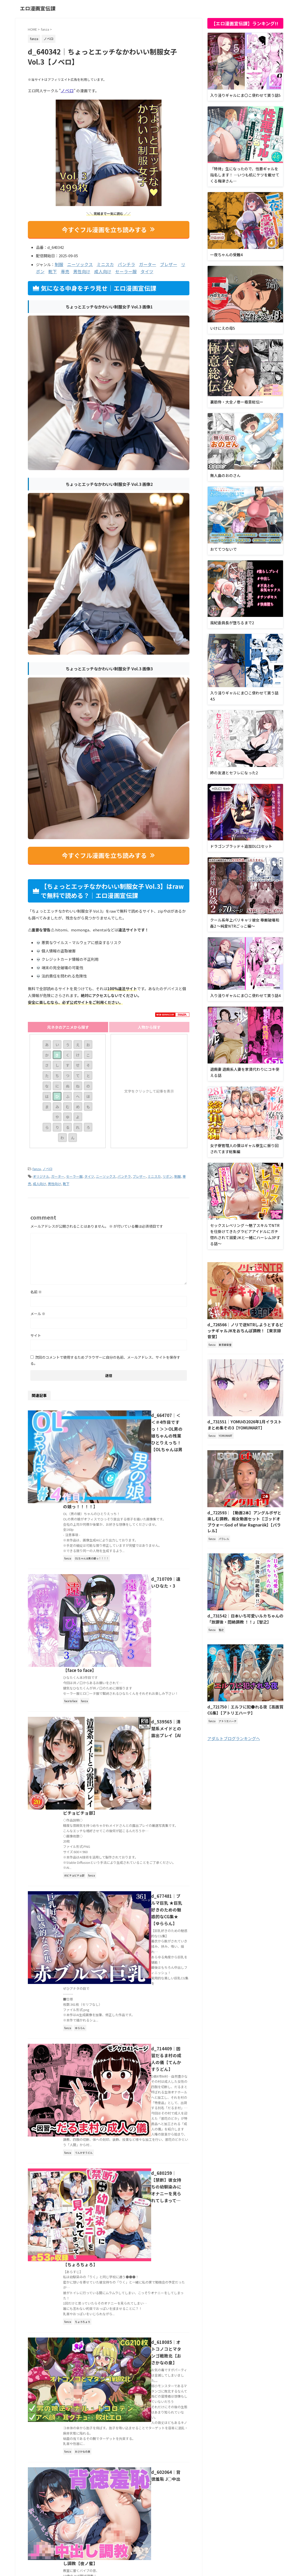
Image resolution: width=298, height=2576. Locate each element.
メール (37, 1309)
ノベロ (66, 90)
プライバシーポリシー (124, 2547)
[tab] (68, 1023)
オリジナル (41, 1173)
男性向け (62, 269)
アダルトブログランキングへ (233, 1711)
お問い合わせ (180, 2547)
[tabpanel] (108, 1088)
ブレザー (157, 262)
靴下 (66, 1180)
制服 (58, 262)
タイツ (121, 269)
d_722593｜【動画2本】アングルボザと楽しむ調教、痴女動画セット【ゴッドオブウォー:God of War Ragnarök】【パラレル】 (245, 1499)
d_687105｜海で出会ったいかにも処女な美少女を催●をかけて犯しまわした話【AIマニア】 (146, 2438)
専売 (47, 269)
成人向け (81, 269)
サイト (35, 1331)
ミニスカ (100, 262)
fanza (36, 1166)
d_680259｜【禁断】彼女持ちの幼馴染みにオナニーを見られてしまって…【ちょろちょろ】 (146, 1876)
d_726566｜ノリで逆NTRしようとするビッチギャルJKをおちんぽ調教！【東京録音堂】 (244, 1315)
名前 (36, 1287)
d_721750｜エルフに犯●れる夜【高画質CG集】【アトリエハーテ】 (243, 1682)
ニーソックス (77, 262)
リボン (174, 262)
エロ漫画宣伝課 (37, 8)
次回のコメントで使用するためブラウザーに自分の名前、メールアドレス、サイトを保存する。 (105, 1356)
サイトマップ (155, 2547)
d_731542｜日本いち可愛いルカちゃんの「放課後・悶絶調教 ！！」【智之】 (244, 1592)
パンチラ (119, 262)
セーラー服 (102, 269)
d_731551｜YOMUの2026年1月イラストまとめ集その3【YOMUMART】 (243, 1405)
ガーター (138, 262)
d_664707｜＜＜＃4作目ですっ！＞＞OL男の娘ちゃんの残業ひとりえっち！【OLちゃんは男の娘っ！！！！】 (145, 1416)
